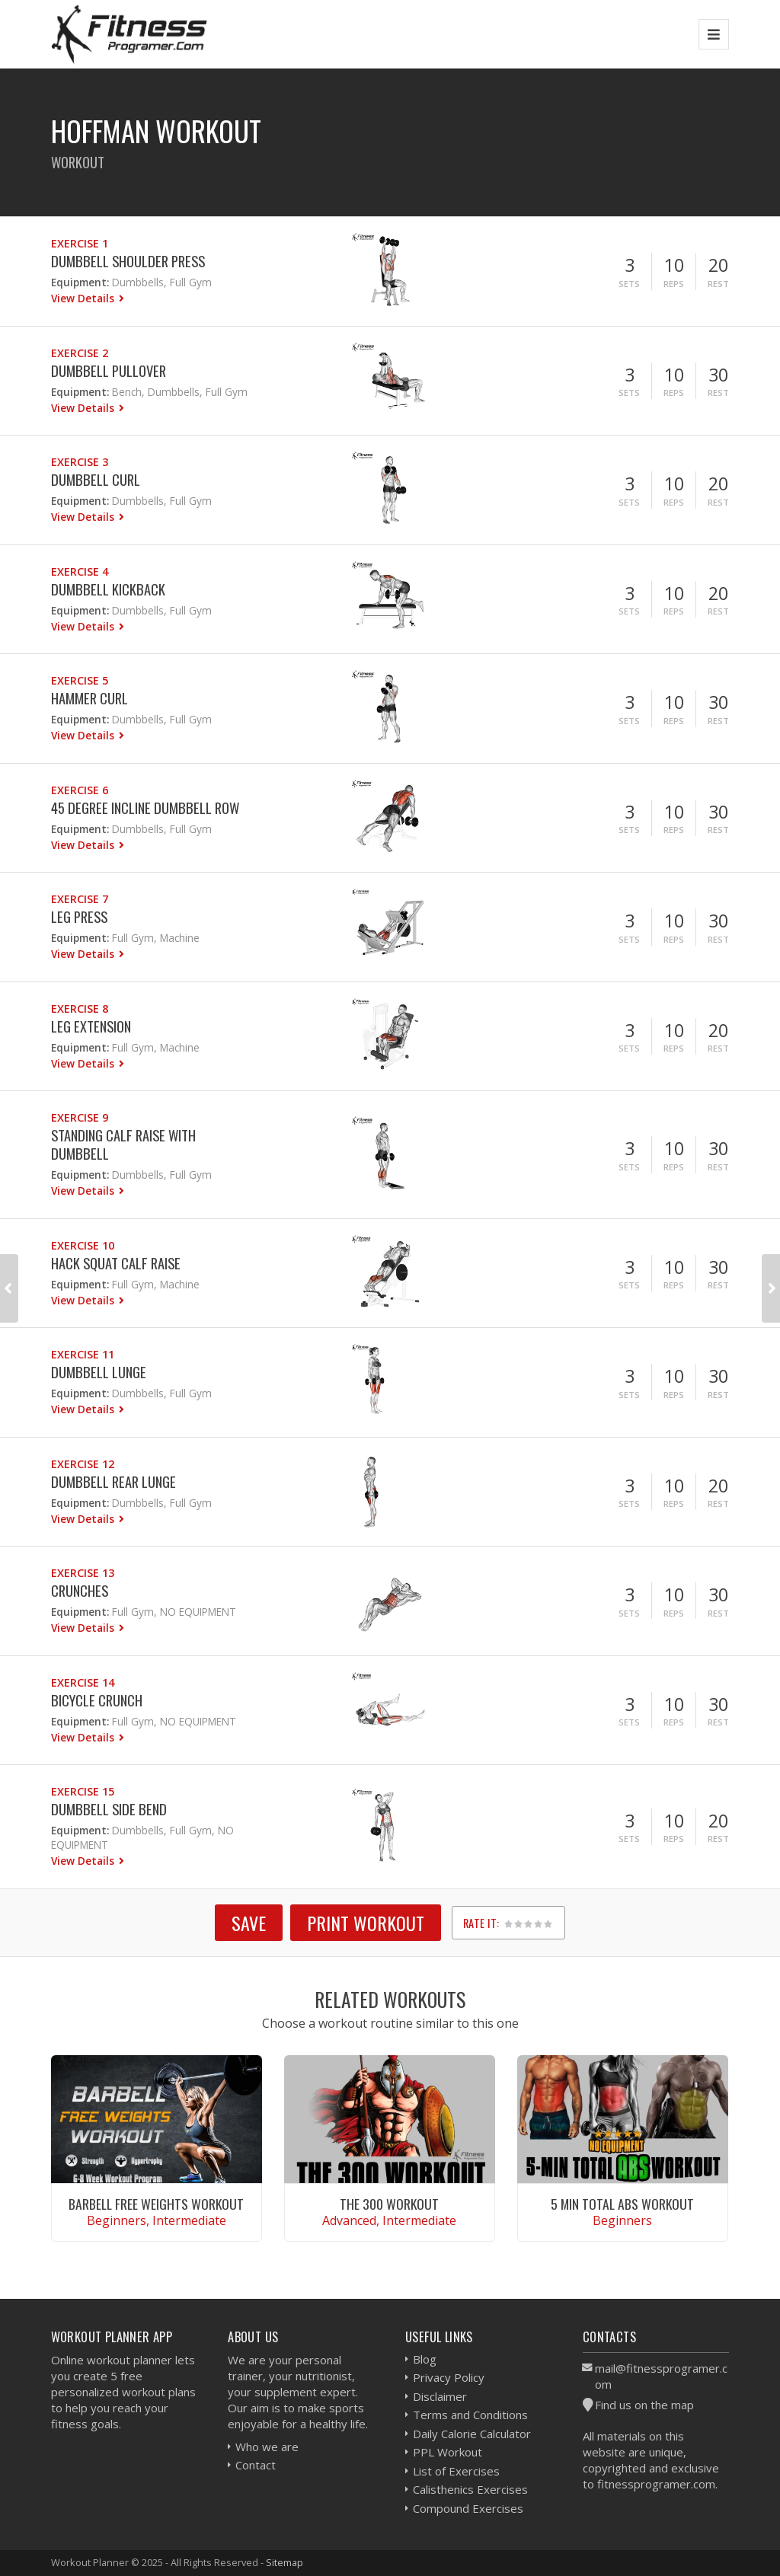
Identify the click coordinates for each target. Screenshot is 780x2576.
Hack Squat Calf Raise (116, 1263)
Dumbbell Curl (95, 479)
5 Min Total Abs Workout (622, 2204)
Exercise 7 (79, 899)
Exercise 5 (79, 680)
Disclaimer (440, 2396)
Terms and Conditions (470, 2414)
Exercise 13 (82, 1573)
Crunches (79, 1590)
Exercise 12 (82, 1464)
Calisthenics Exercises (470, 2489)
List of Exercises (456, 2471)
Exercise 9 (79, 1117)
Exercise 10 (82, 1245)
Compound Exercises (468, 2508)
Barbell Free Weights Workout (156, 2204)
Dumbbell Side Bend (109, 1809)
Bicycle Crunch (96, 1700)
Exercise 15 (82, 1791)
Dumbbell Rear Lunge (113, 1481)
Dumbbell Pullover (108, 370)
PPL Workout (447, 2451)
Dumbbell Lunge (98, 1371)
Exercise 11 (82, 1354)
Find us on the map (644, 2404)
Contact (255, 2464)
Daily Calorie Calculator (472, 2433)
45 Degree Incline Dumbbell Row (145, 807)
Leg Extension (91, 1026)
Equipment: (80, 282)
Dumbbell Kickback (108, 589)
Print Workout (365, 1922)
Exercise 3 (79, 462)
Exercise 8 (79, 1008)
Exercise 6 (79, 790)
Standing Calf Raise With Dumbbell (123, 1144)
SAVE (249, 1922)
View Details (84, 298)
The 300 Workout (389, 2204)
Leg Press (79, 916)
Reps (673, 283)
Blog (424, 2359)
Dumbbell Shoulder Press (128, 261)
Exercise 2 (79, 353)
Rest (718, 283)
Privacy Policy (448, 2377)
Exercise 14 (82, 1682)
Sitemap (284, 2562)
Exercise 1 (79, 243)
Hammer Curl (89, 698)
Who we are (267, 2446)
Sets (629, 283)
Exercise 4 (79, 571)
